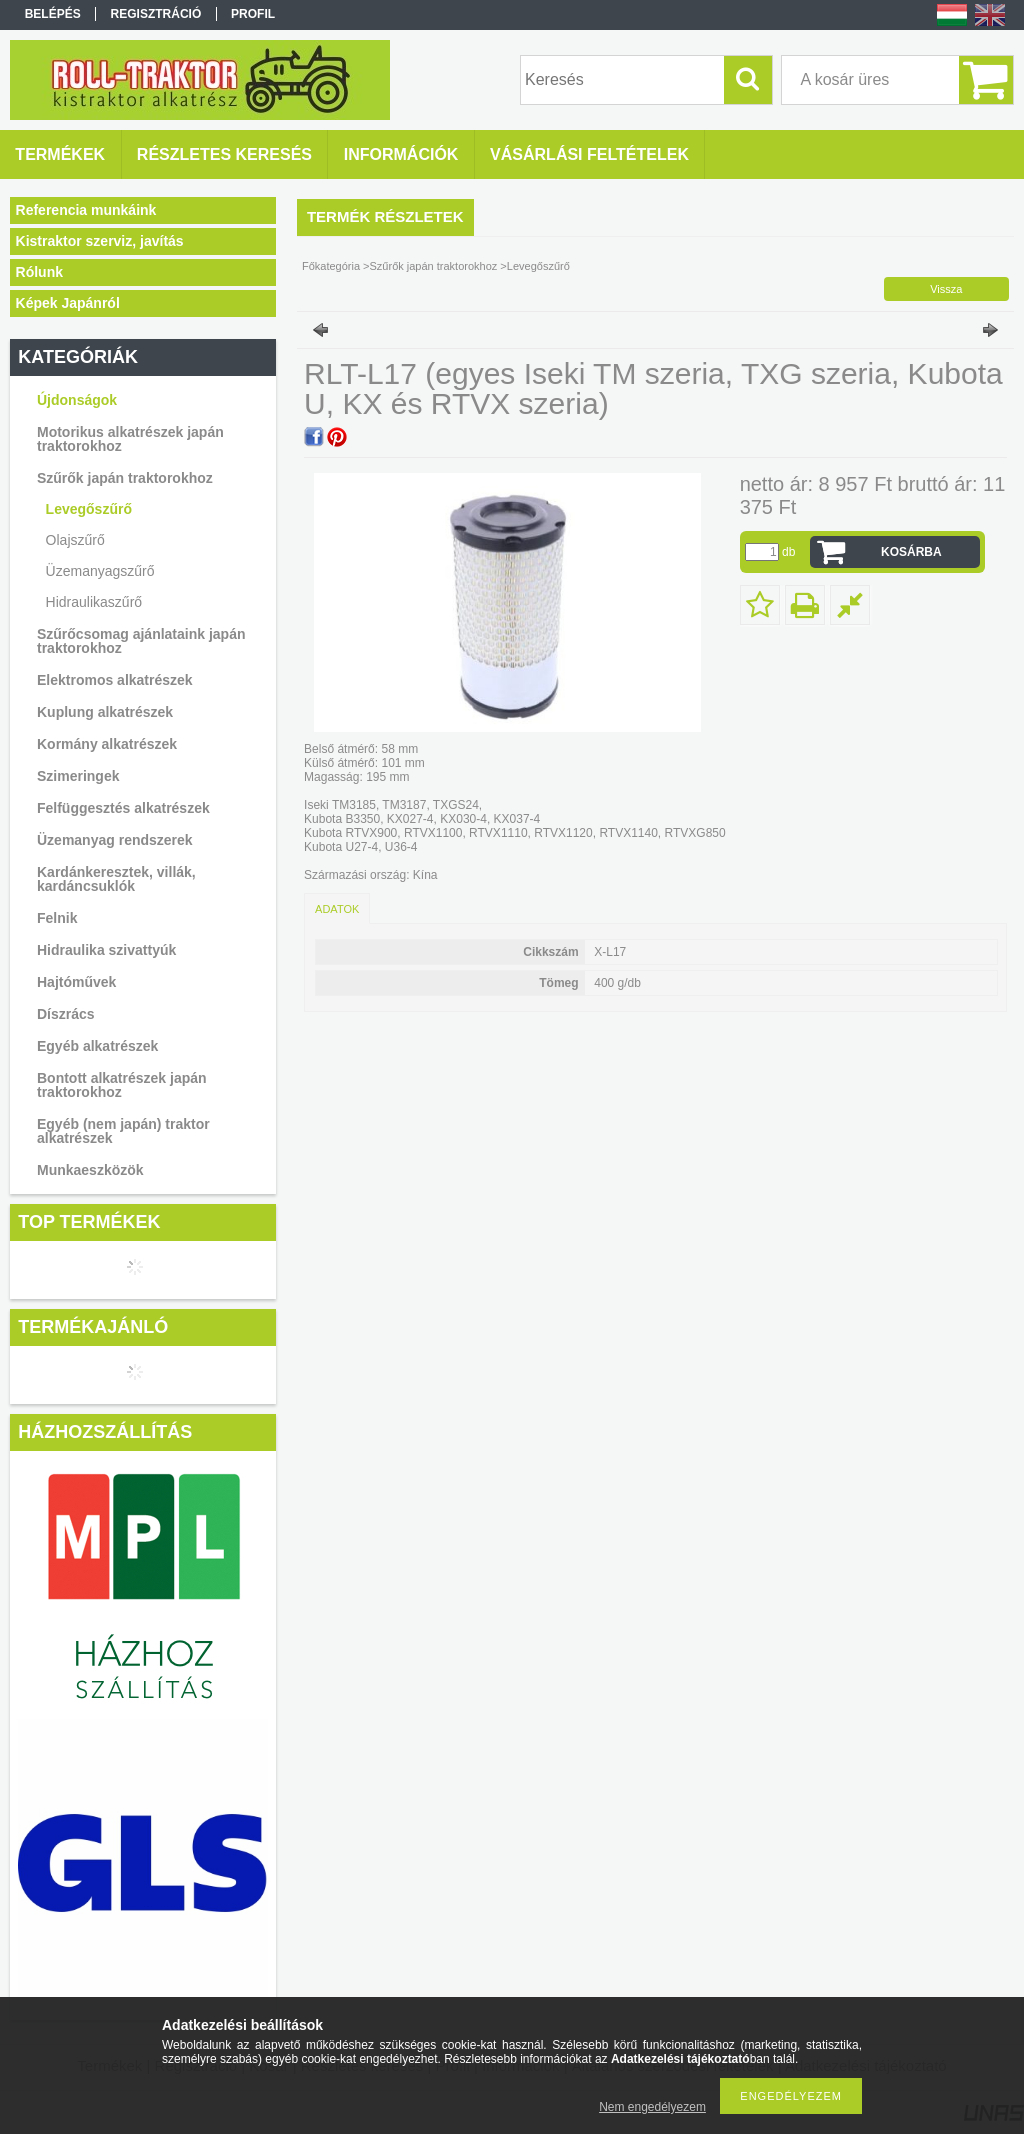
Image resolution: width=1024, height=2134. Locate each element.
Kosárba (911, 552)
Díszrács (66, 1014)
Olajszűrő (75, 540)
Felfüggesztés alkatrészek (123, 808)
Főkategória (331, 266)
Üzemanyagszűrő (100, 571)
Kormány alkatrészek (107, 744)
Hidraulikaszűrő (94, 602)
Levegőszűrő (89, 509)
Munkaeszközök (90, 1170)
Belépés (53, 14)
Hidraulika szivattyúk (106, 950)
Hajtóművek (76, 982)
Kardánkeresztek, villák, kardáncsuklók (116, 879)
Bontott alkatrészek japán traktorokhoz (122, 1085)
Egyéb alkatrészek (97, 1046)
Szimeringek (78, 776)
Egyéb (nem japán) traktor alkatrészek (123, 1131)
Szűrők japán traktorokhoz (125, 478)
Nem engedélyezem (652, 2107)
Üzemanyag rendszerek (115, 840)
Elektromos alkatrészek (115, 680)
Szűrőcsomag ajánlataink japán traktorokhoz (141, 641)
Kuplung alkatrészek (105, 712)
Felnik (57, 918)
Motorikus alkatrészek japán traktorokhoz (130, 439)
